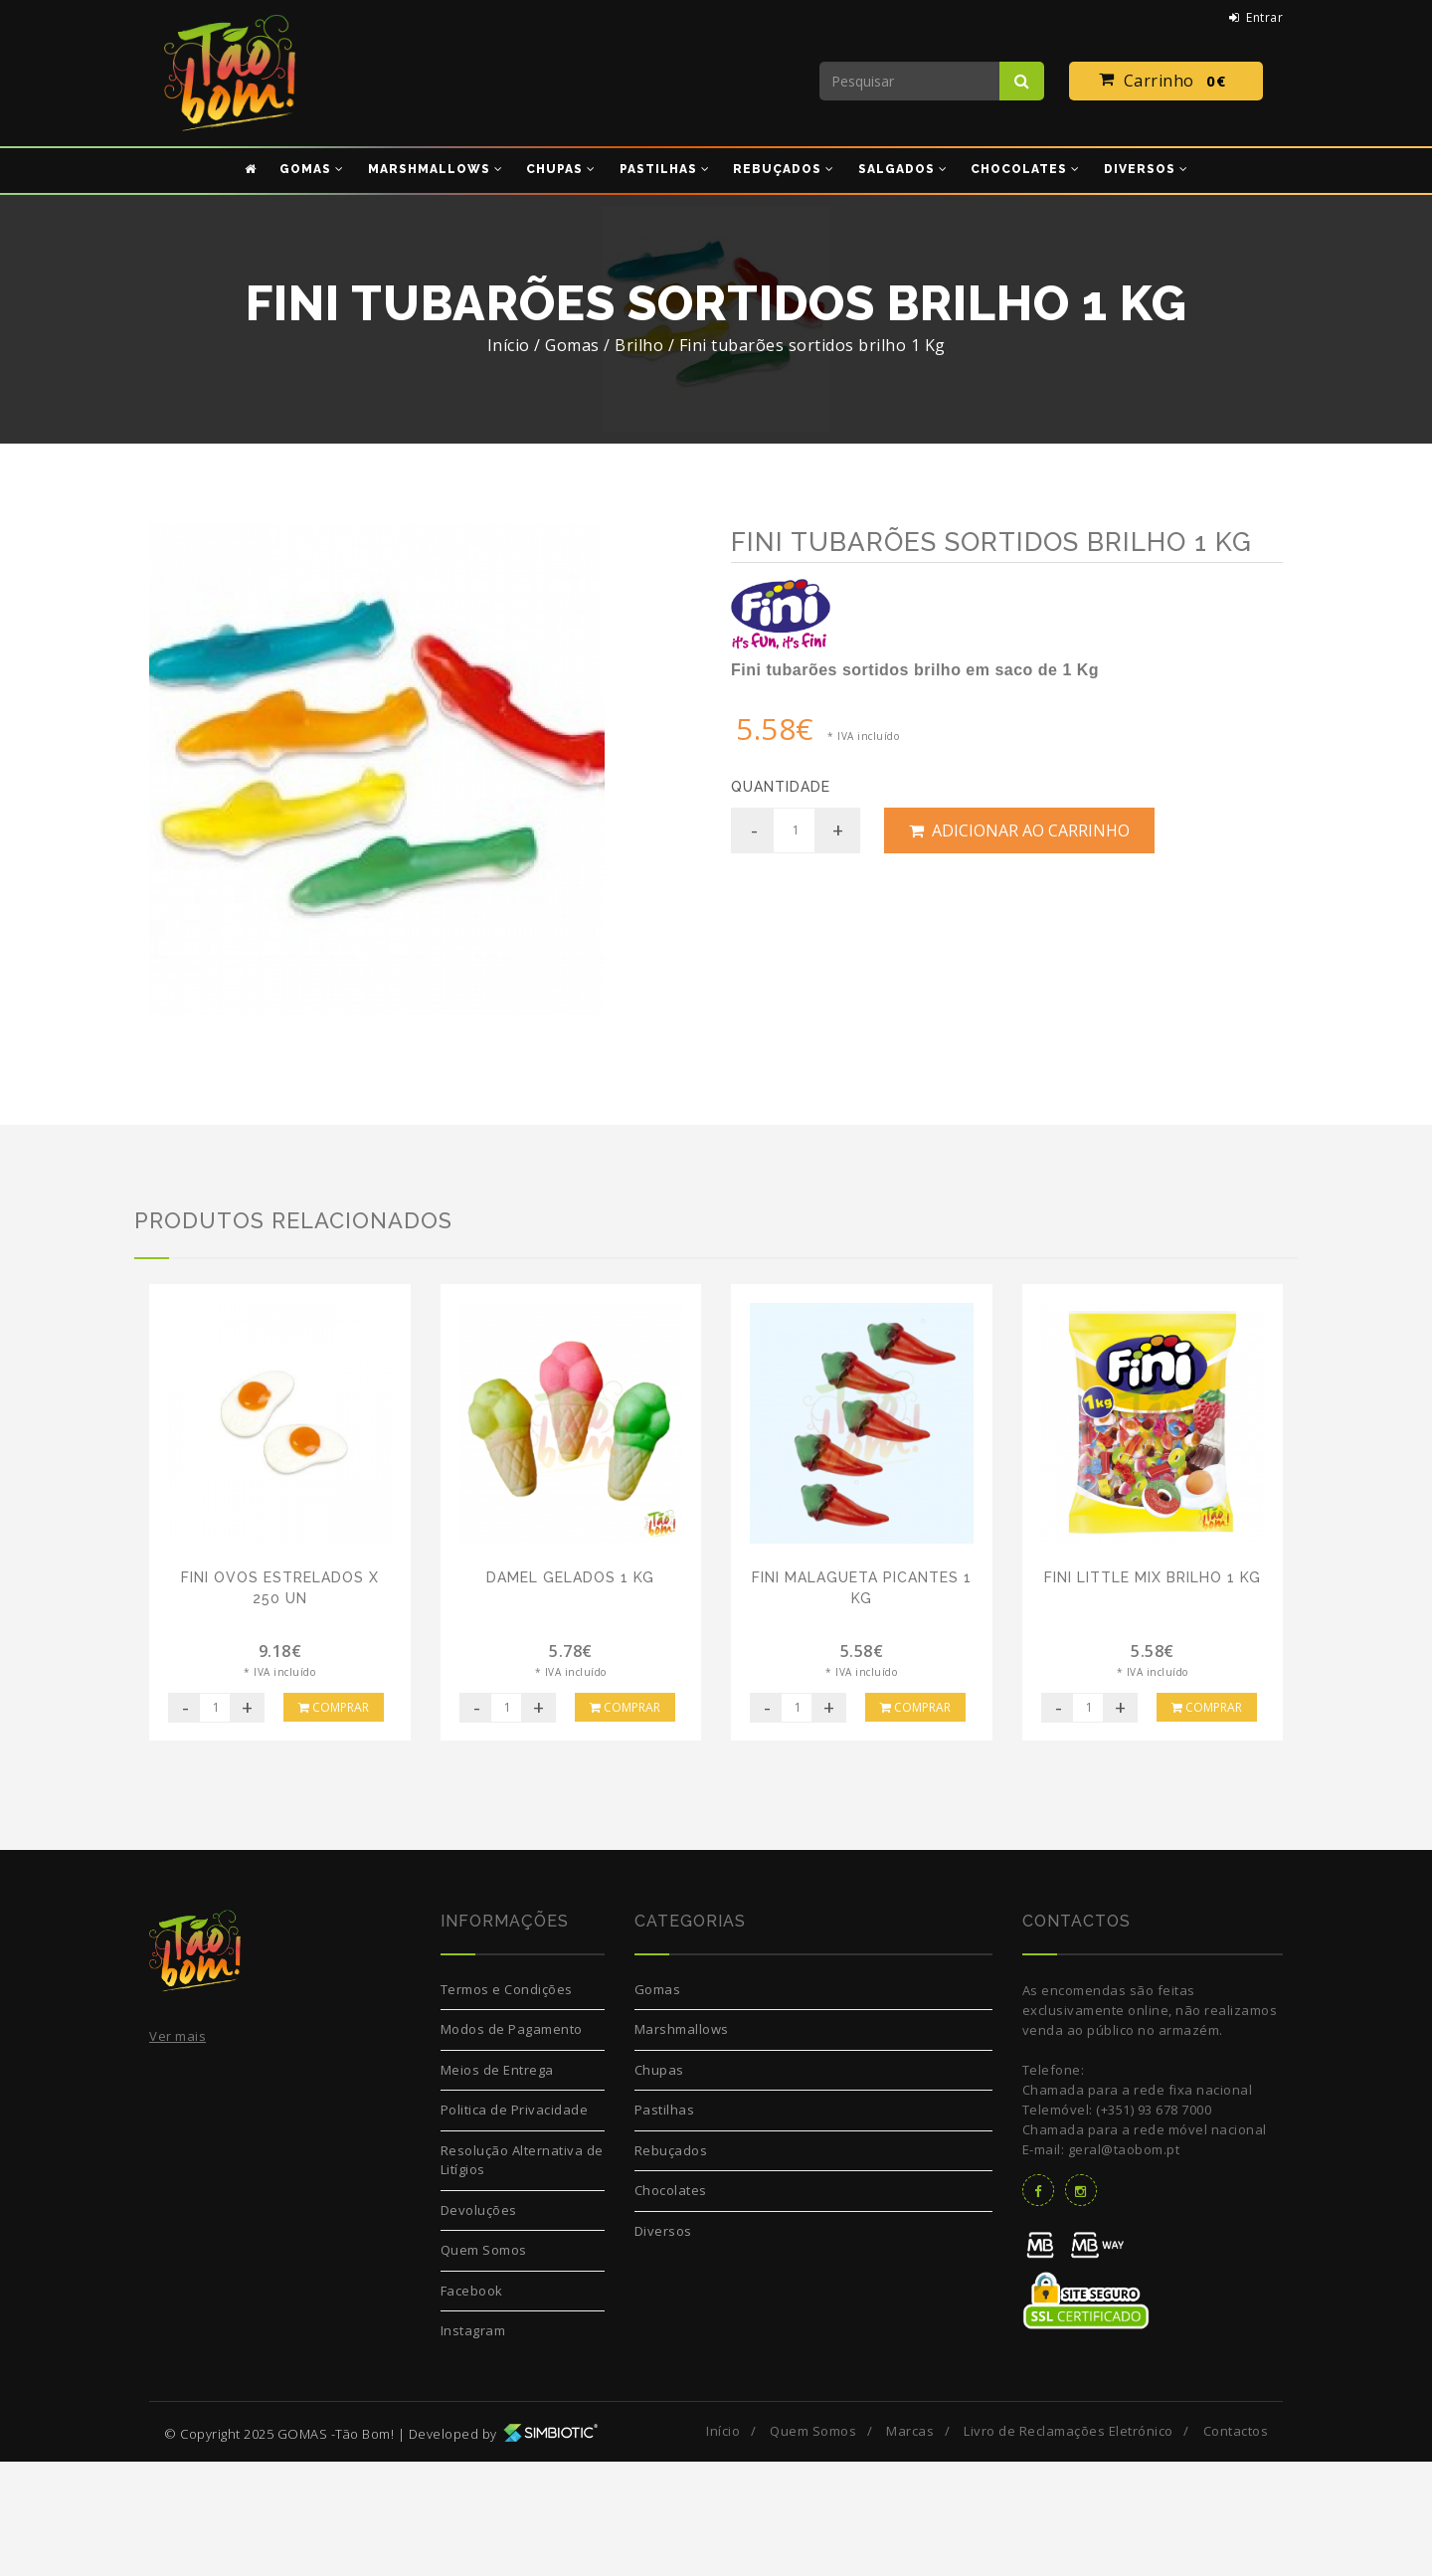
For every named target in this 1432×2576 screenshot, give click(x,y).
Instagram (473, 2446)
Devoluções (479, 2324)
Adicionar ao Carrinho (1019, 830)
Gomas (657, 2104)
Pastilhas (664, 2225)
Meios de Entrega (497, 2184)
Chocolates (670, 2305)
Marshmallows (681, 2144)
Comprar (333, 1821)
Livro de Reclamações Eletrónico (1068, 2545)
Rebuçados (671, 2265)
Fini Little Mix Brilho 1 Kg (1152, 1692)
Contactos (1236, 2545)
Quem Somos (484, 2365)
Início (508, 345)
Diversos (663, 2345)
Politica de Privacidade (515, 2225)
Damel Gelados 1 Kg (570, 1692)
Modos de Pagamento (512, 2144)
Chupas (659, 2184)
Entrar (1256, 17)
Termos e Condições (507, 2104)
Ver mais (177, 2151)
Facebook (472, 2405)
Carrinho (1166, 81)
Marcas (910, 2545)
